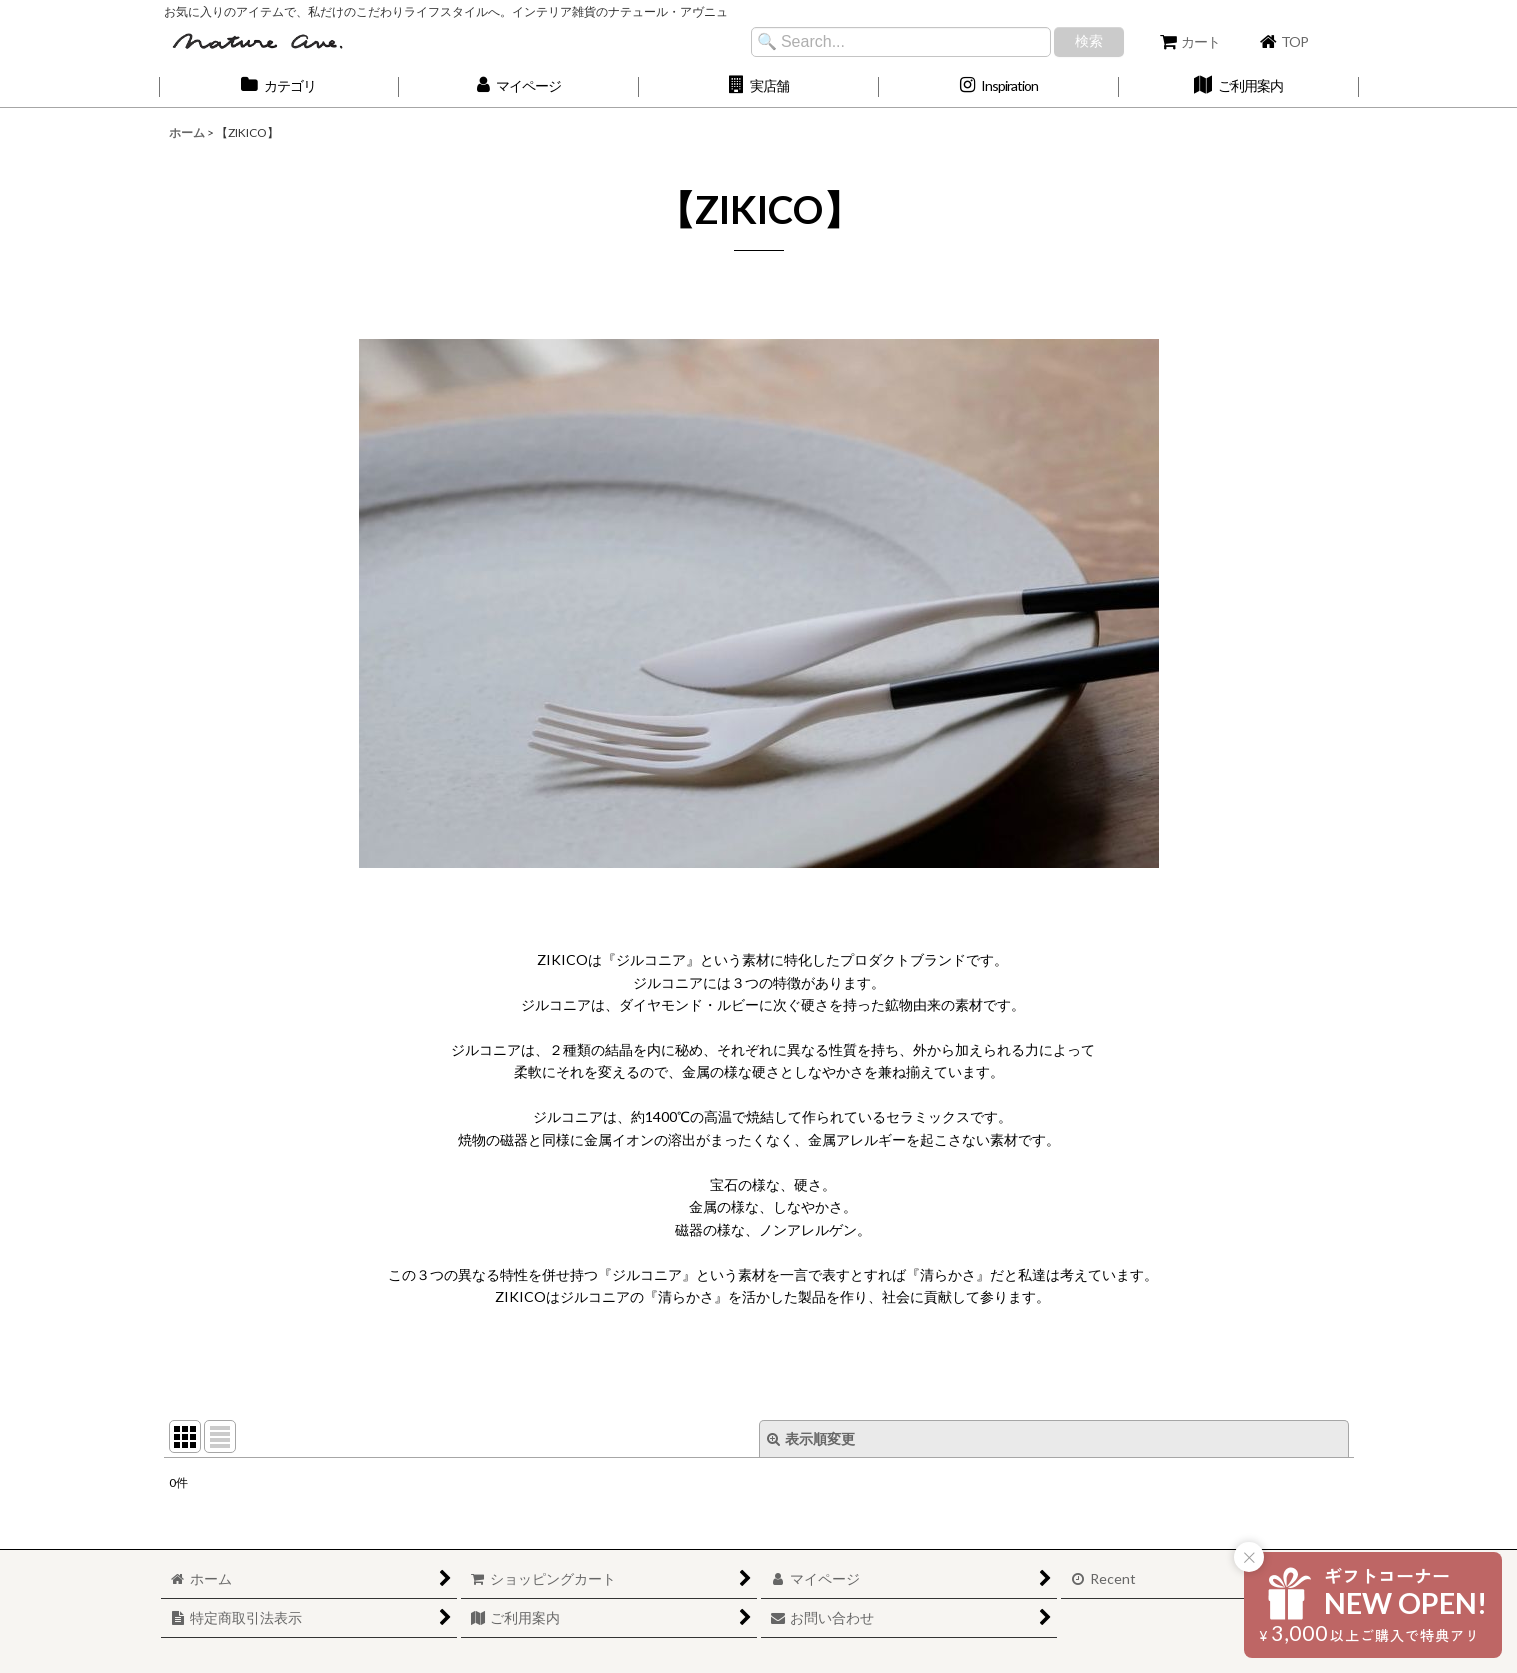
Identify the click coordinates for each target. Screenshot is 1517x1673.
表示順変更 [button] (811, 1438)
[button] (759, 86)
